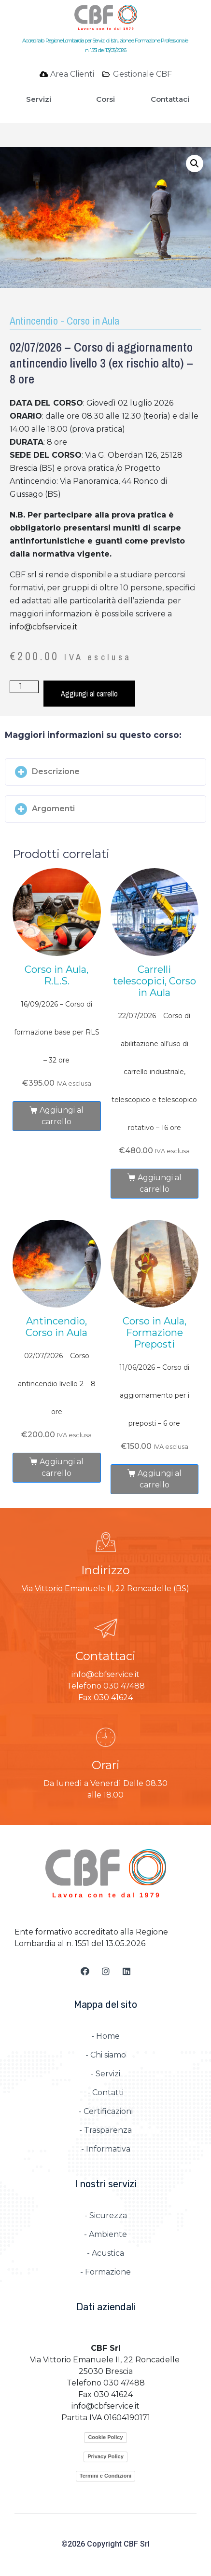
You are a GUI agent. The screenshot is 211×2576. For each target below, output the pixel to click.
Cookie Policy (105, 2437)
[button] (105, 772)
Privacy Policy (105, 2456)
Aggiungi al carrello (89, 693)
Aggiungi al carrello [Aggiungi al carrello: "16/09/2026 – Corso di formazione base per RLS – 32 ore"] (62, 1115)
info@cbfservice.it (44, 626)
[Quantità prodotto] (24, 687)
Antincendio (34, 320)
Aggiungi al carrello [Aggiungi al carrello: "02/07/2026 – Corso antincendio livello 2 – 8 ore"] (62, 1467)
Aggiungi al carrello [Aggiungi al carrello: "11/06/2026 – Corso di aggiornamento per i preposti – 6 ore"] (160, 1479)
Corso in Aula (93, 320)
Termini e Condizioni (105, 2476)
